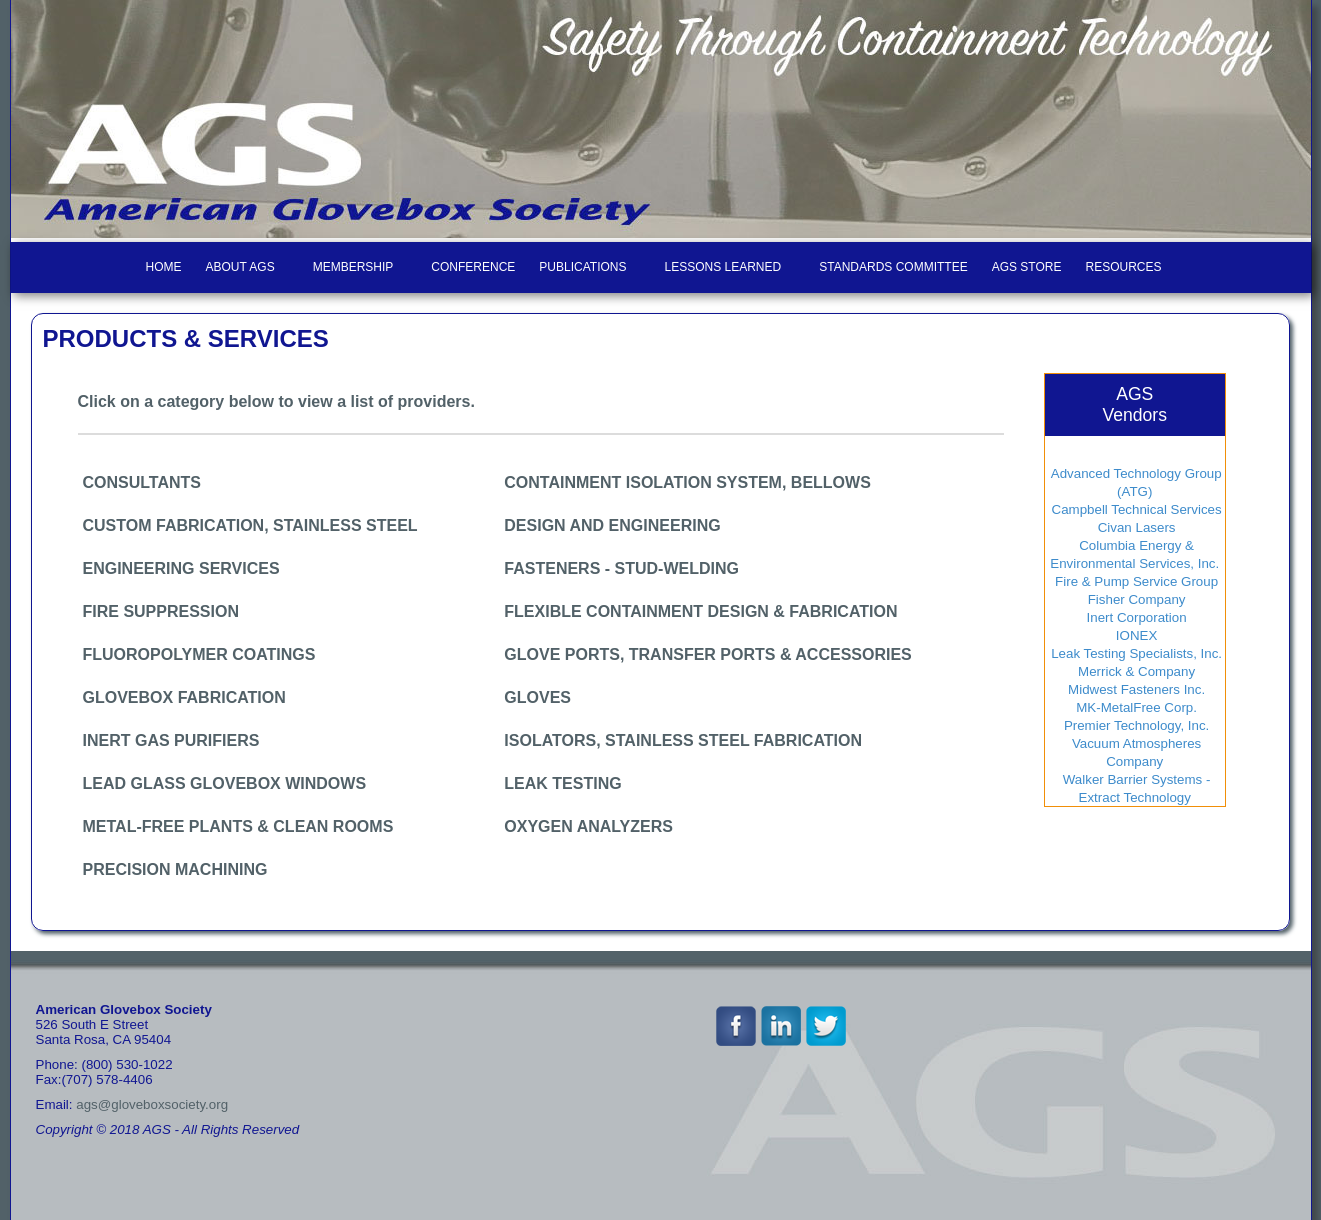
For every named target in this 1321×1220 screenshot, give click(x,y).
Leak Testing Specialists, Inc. (1134, 653)
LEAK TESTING (562, 783)
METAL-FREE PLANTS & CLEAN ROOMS (238, 826)
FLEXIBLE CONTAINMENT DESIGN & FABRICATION (700, 611)
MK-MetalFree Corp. (1135, 707)
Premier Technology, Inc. (1134, 725)
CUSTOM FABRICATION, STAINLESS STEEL (250, 525)
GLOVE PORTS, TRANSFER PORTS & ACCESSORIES (707, 654)
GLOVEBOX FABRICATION (184, 697)
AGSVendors (1134, 404)
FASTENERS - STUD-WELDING (621, 568)
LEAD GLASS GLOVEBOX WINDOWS (225, 783)
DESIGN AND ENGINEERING (612, 525)
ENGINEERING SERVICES (181, 568)
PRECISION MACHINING (175, 869)
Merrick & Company (1134, 671)
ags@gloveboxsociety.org (152, 1104)
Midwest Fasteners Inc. (1134, 689)
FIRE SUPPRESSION (161, 611)
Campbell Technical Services (1135, 509)
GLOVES (537, 697)
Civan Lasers (1135, 527)
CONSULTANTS (142, 482)
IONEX (1134, 635)
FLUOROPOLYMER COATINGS (199, 654)
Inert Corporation (1135, 617)
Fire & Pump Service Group (1134, 581)
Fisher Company (1134, 599)
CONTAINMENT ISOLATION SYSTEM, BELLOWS (687, 482)
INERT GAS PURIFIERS (171, 740)
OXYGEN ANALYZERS (588, 826)
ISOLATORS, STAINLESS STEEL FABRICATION (683, 740)
